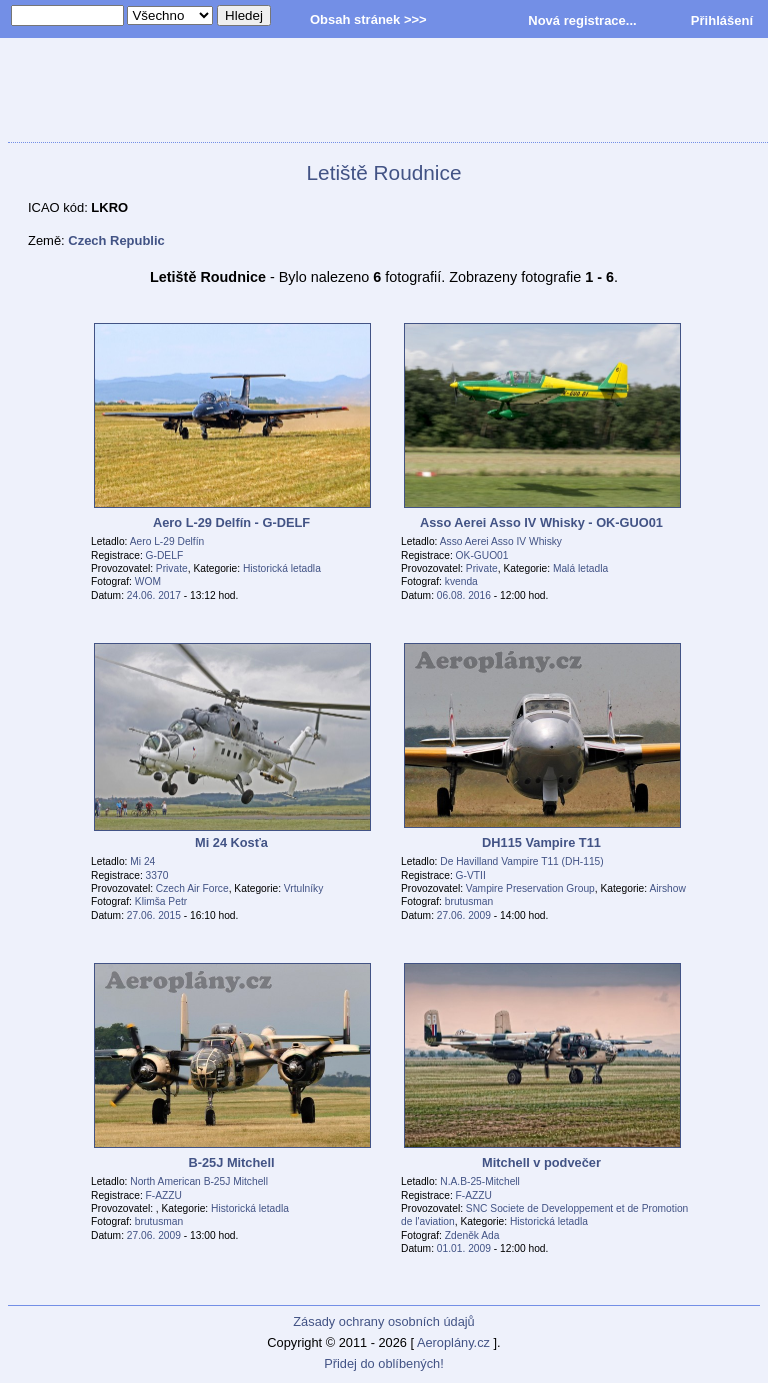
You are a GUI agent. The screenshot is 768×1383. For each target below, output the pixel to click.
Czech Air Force (192, 888)
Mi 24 (142, 861)
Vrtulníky (303, 888)
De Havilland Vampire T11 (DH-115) (521, 861)
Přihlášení (722, 20)
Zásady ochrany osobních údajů (383, 1321)
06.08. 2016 (464, 595)
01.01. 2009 (464, 1248)
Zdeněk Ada (472, 1235)
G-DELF (165, 555)
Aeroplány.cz (453, 1342)
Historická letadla (282, 568)
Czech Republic (116, 240)
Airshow (667, 888)
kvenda (461, 581)
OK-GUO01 (482, 555)
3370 (157, 875)
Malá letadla (580, 568)
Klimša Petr (161, 901)
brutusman (469, 901)
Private (172, 568)
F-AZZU (164, 1195)
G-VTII (471, 875)
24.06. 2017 (154, 595)
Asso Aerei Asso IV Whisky (501, 541)
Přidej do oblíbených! (384, 1363)
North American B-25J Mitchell (199, 1181)
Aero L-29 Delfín (167, 541)
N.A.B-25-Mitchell (480, 1181)
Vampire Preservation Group (530, 888)
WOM (148, 581)
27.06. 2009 (464, 915)
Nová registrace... (582, 20)
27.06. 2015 (154, 915)
